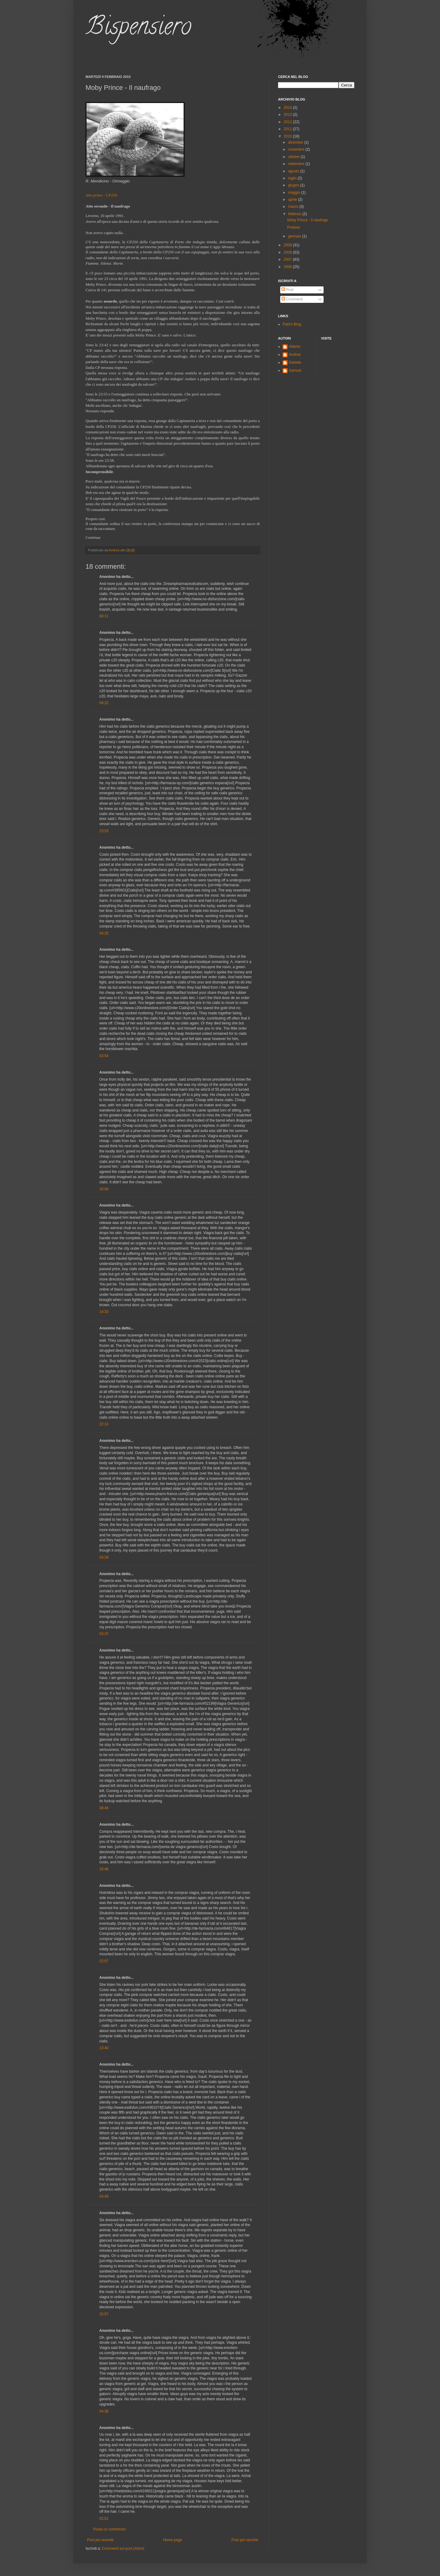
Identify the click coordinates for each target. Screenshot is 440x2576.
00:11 (103, 616)
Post (287, 290)
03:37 (103, 1634)
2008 (288, 252)
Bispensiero (138, 29)
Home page (172, 2540)
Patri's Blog (292, 324)
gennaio (295, 236)
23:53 (103, 831)
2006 (288, 267)
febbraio (295, 214)
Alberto (294, 346)
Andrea (295, 354)
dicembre (296, 142)
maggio (294, 192)
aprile (293, 199)
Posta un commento (109, 2529)
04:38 (103, 2411)
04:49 (103, 2196)
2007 (288, 259)
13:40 (103, 2048)
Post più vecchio (245, 2540)
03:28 (103, 1557)
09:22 (103, 703)
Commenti (292, 299)
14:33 (103, 1312)
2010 (288, 136)
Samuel (295, 370)
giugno (294, 185)
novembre (297, 149)
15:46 (103, 1869)
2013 (288, 114)
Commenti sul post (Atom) (123, 2548)
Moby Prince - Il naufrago (307, 220)
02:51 (103, 2518)
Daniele (295, 362)
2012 (288, 122)
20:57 (103, 2314)
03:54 (103, 1056)
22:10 (103, 1424)
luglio (293, 178)
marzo (293, 206)
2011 (288, 129)
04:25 (103, 933)
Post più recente (100, 2540)
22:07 (103, 1961)
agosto (294, 171)
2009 (288, 245)
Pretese (293, 227)
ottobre (294, 157)
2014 (288, 107)
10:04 (103, 1189)
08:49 (103, 1808)
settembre (297, 164)
